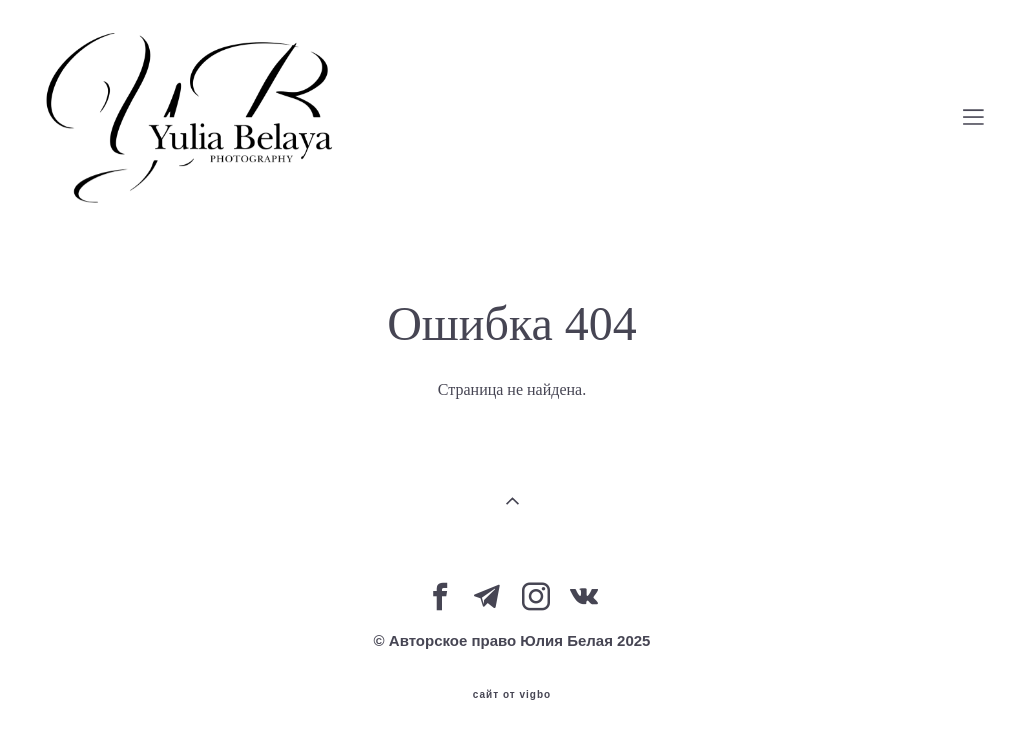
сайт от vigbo (512, 695)
